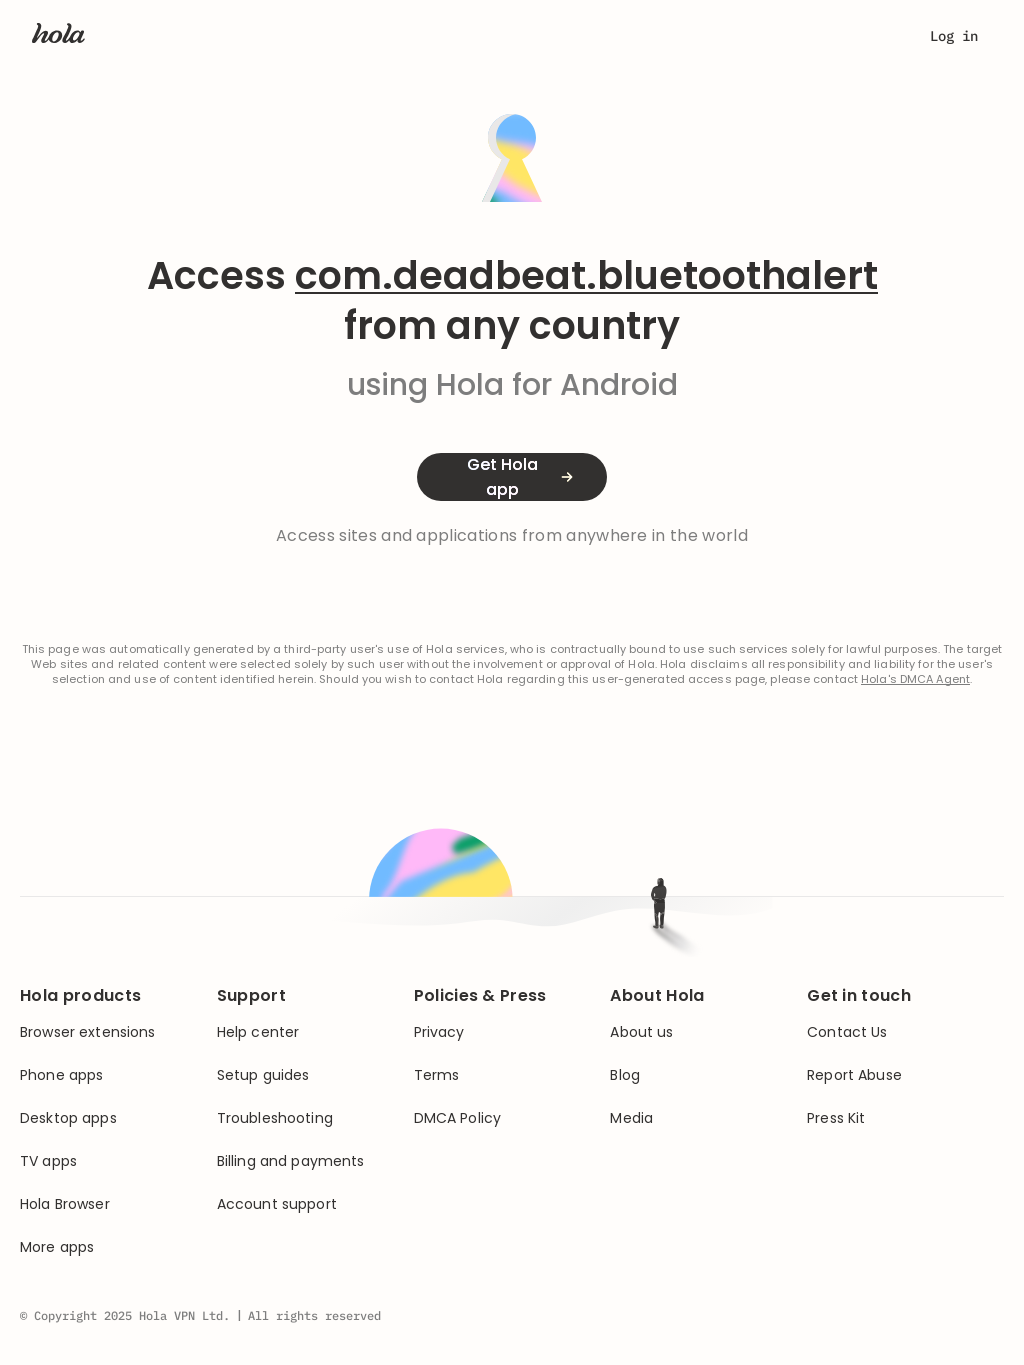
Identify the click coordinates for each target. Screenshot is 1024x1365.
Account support (277, 1204)
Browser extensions (88, 1032)
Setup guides (263, 1075)
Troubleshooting (275, 1118)
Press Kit (836, 1118)
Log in (954, 36)
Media (631, 1118)
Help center (258, 1032)
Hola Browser (65, 1204)
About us (641, 1032)
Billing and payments (291, 1161)
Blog (625, 1075)
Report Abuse (854, 1075)
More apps (57, 1247)
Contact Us (847, 1032)
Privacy (439, 1032)
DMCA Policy (458, 1118)
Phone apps (61, 1075)
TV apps (48, 1161)
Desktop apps (68, 1118)
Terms (437, 1075)
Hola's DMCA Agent (915, 679)
